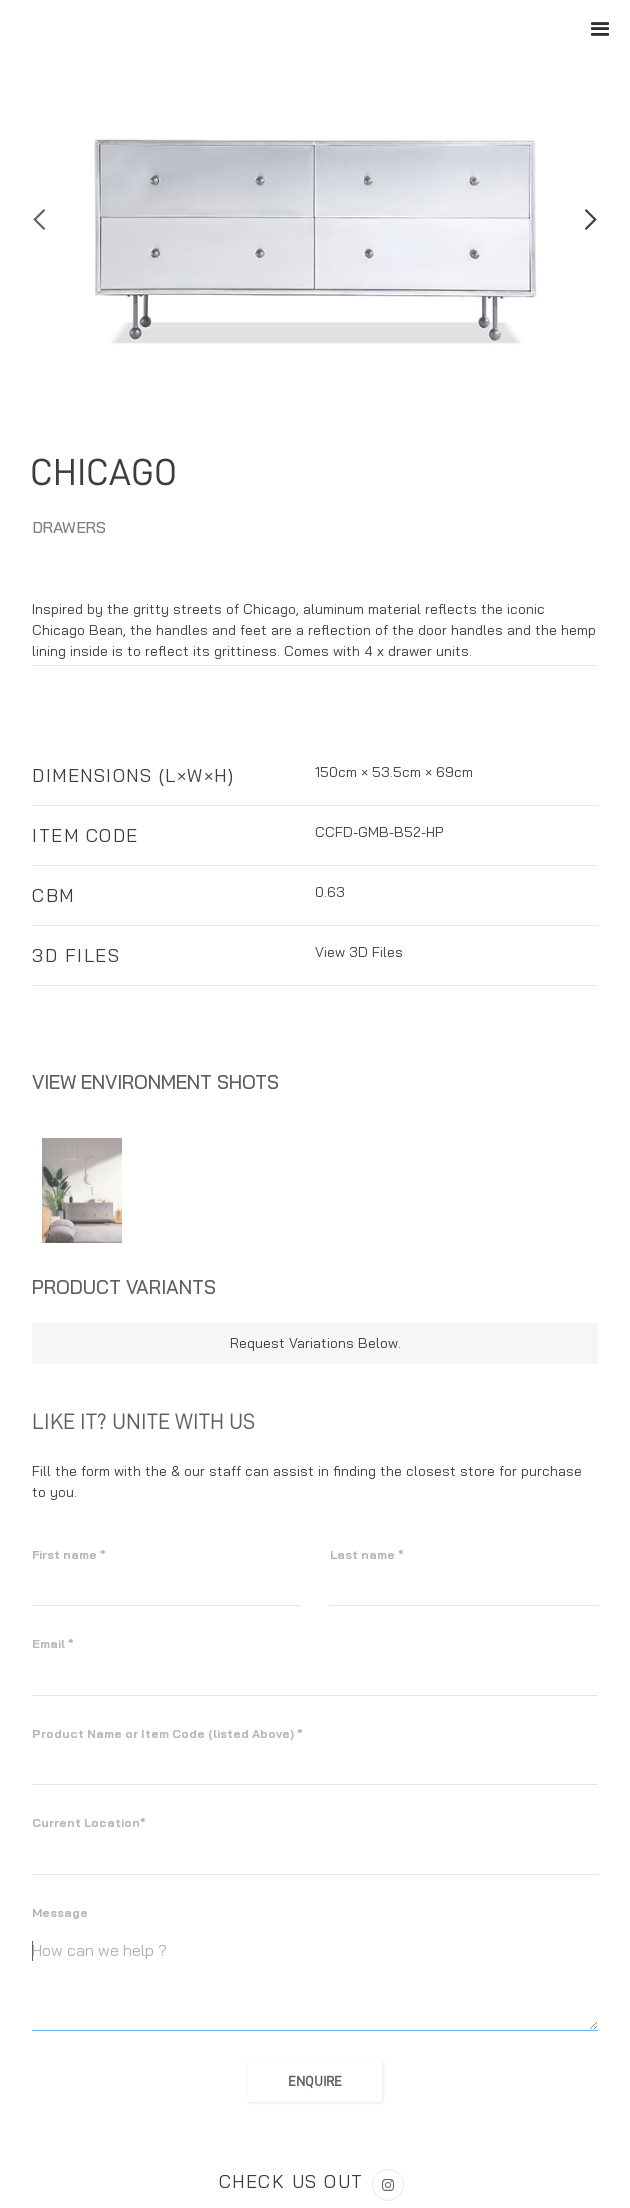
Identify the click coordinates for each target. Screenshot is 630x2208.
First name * (69, 1554)
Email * (53, 1643)
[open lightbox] (82, 1190)
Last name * (367, 1554)
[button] (40, 220)
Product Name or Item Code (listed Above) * (167, 1733)
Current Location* (89, 1822)
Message (60, 1912)
